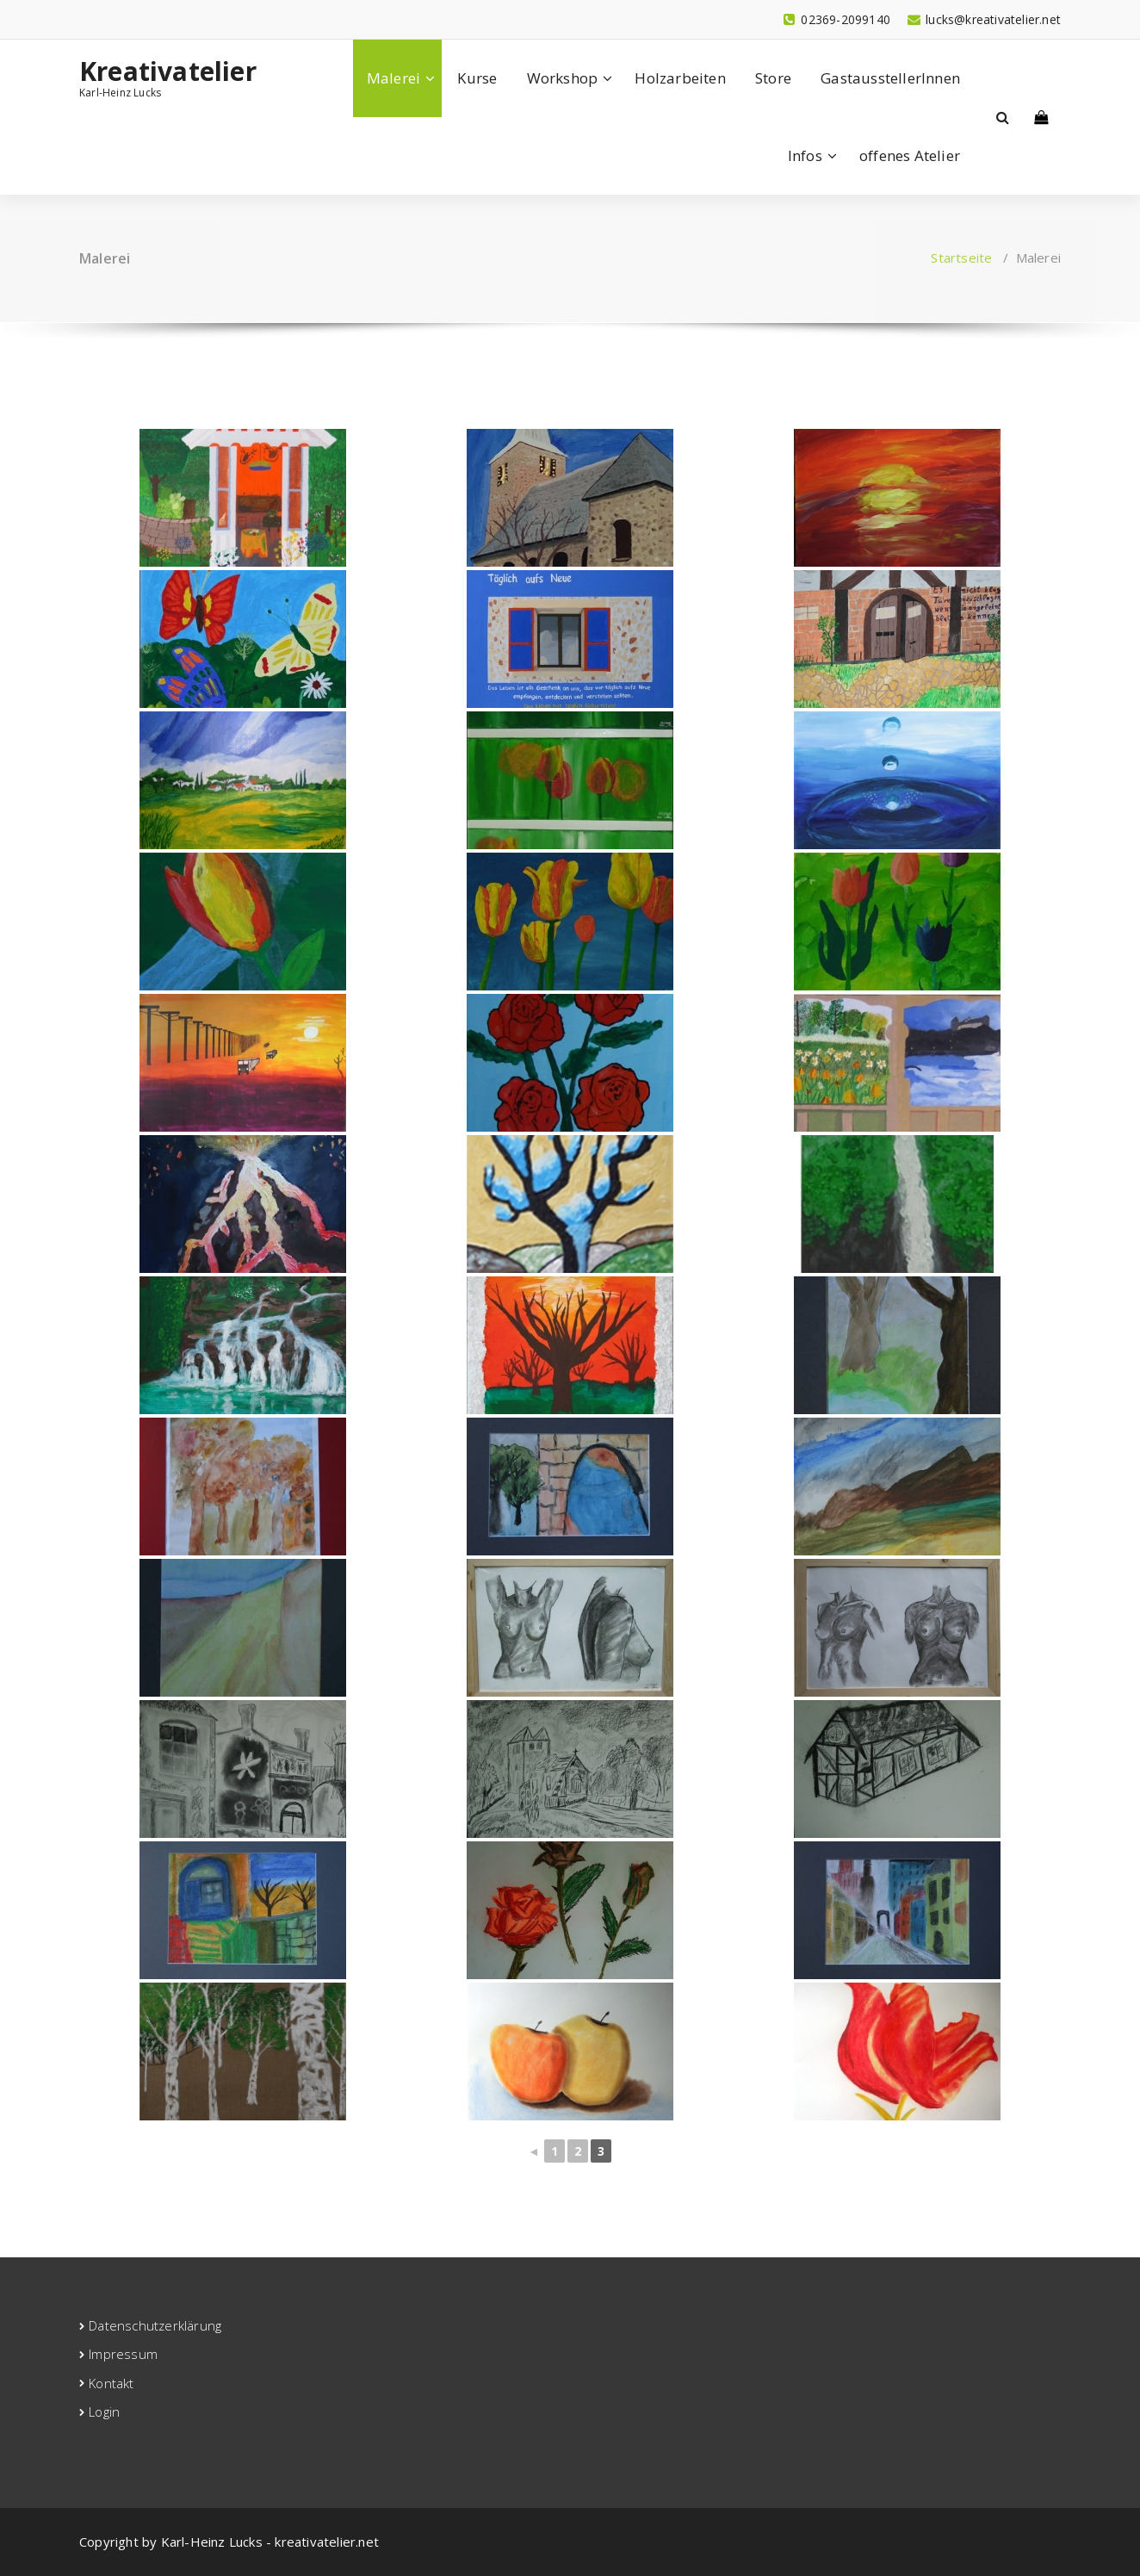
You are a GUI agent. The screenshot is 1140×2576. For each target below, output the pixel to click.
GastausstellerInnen (890, 78)
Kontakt (111, 2383)
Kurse (477, 78)
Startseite (961, 257)
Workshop (562, 78)
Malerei (393, 78)
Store (773, 78)
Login (104, 2411)
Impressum (123, 2353)
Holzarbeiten (680, 78)
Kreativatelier (168, 71)
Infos (805, 155)
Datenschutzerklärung (155, 2325)
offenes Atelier (909, 155)
